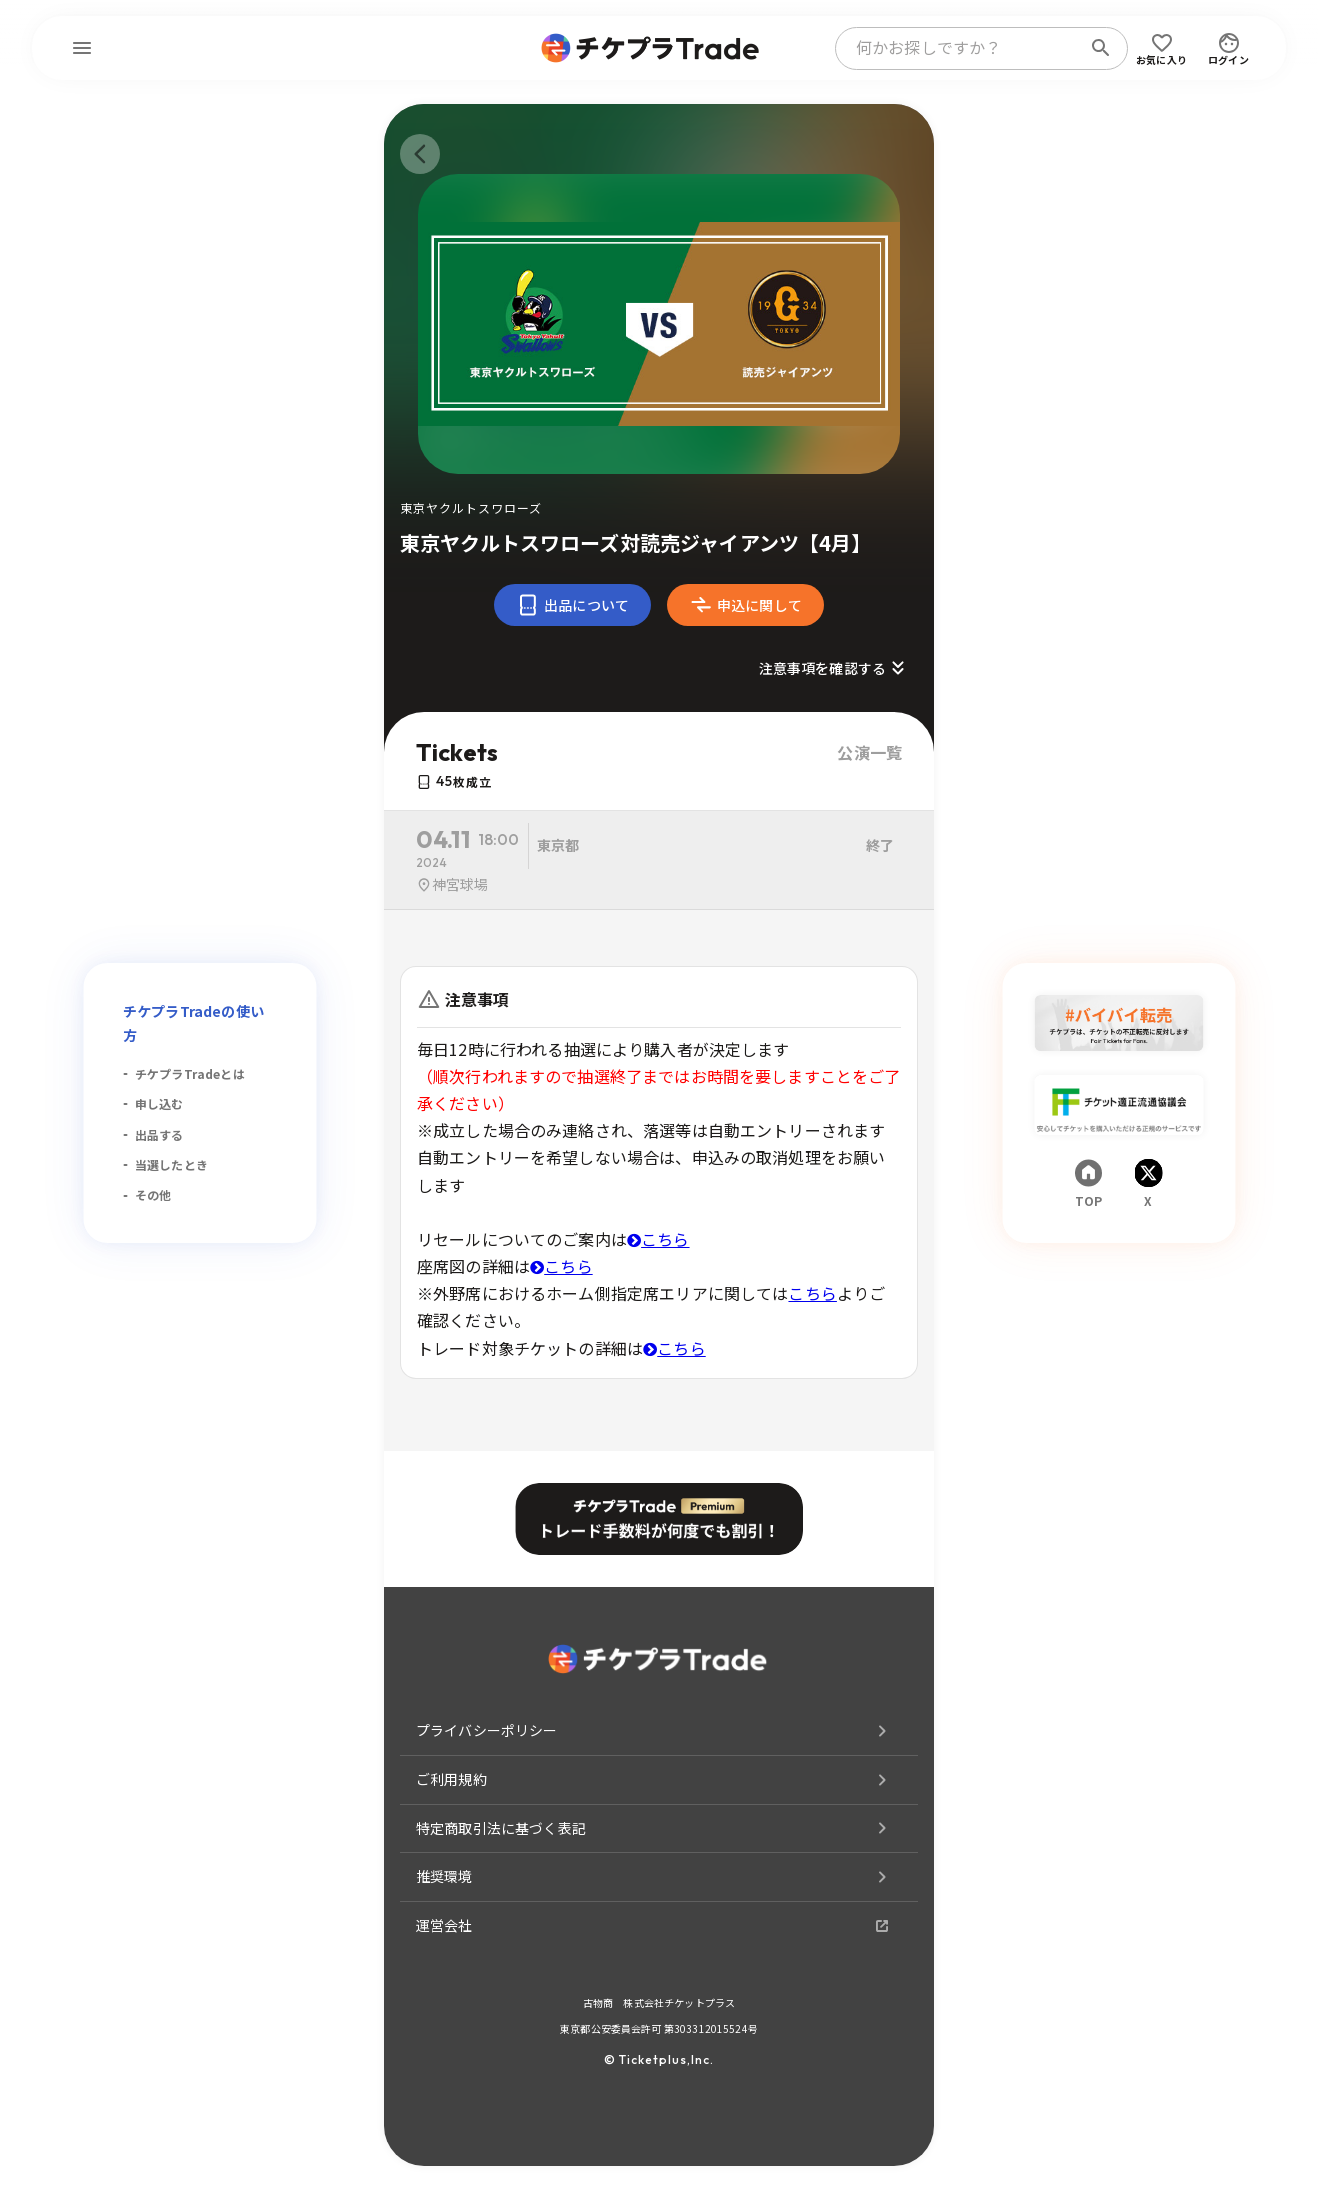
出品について (572, 605)
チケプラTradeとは (190, 1073)
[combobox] (962, 48)
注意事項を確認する (834, 668)
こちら (658, 1239)
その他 (153, 1194)
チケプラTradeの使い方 (193, 1023)
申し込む (159, 1103)
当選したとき (171, 1164)
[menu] (82, 48)
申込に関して (745, 605)
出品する (159, 1134)
